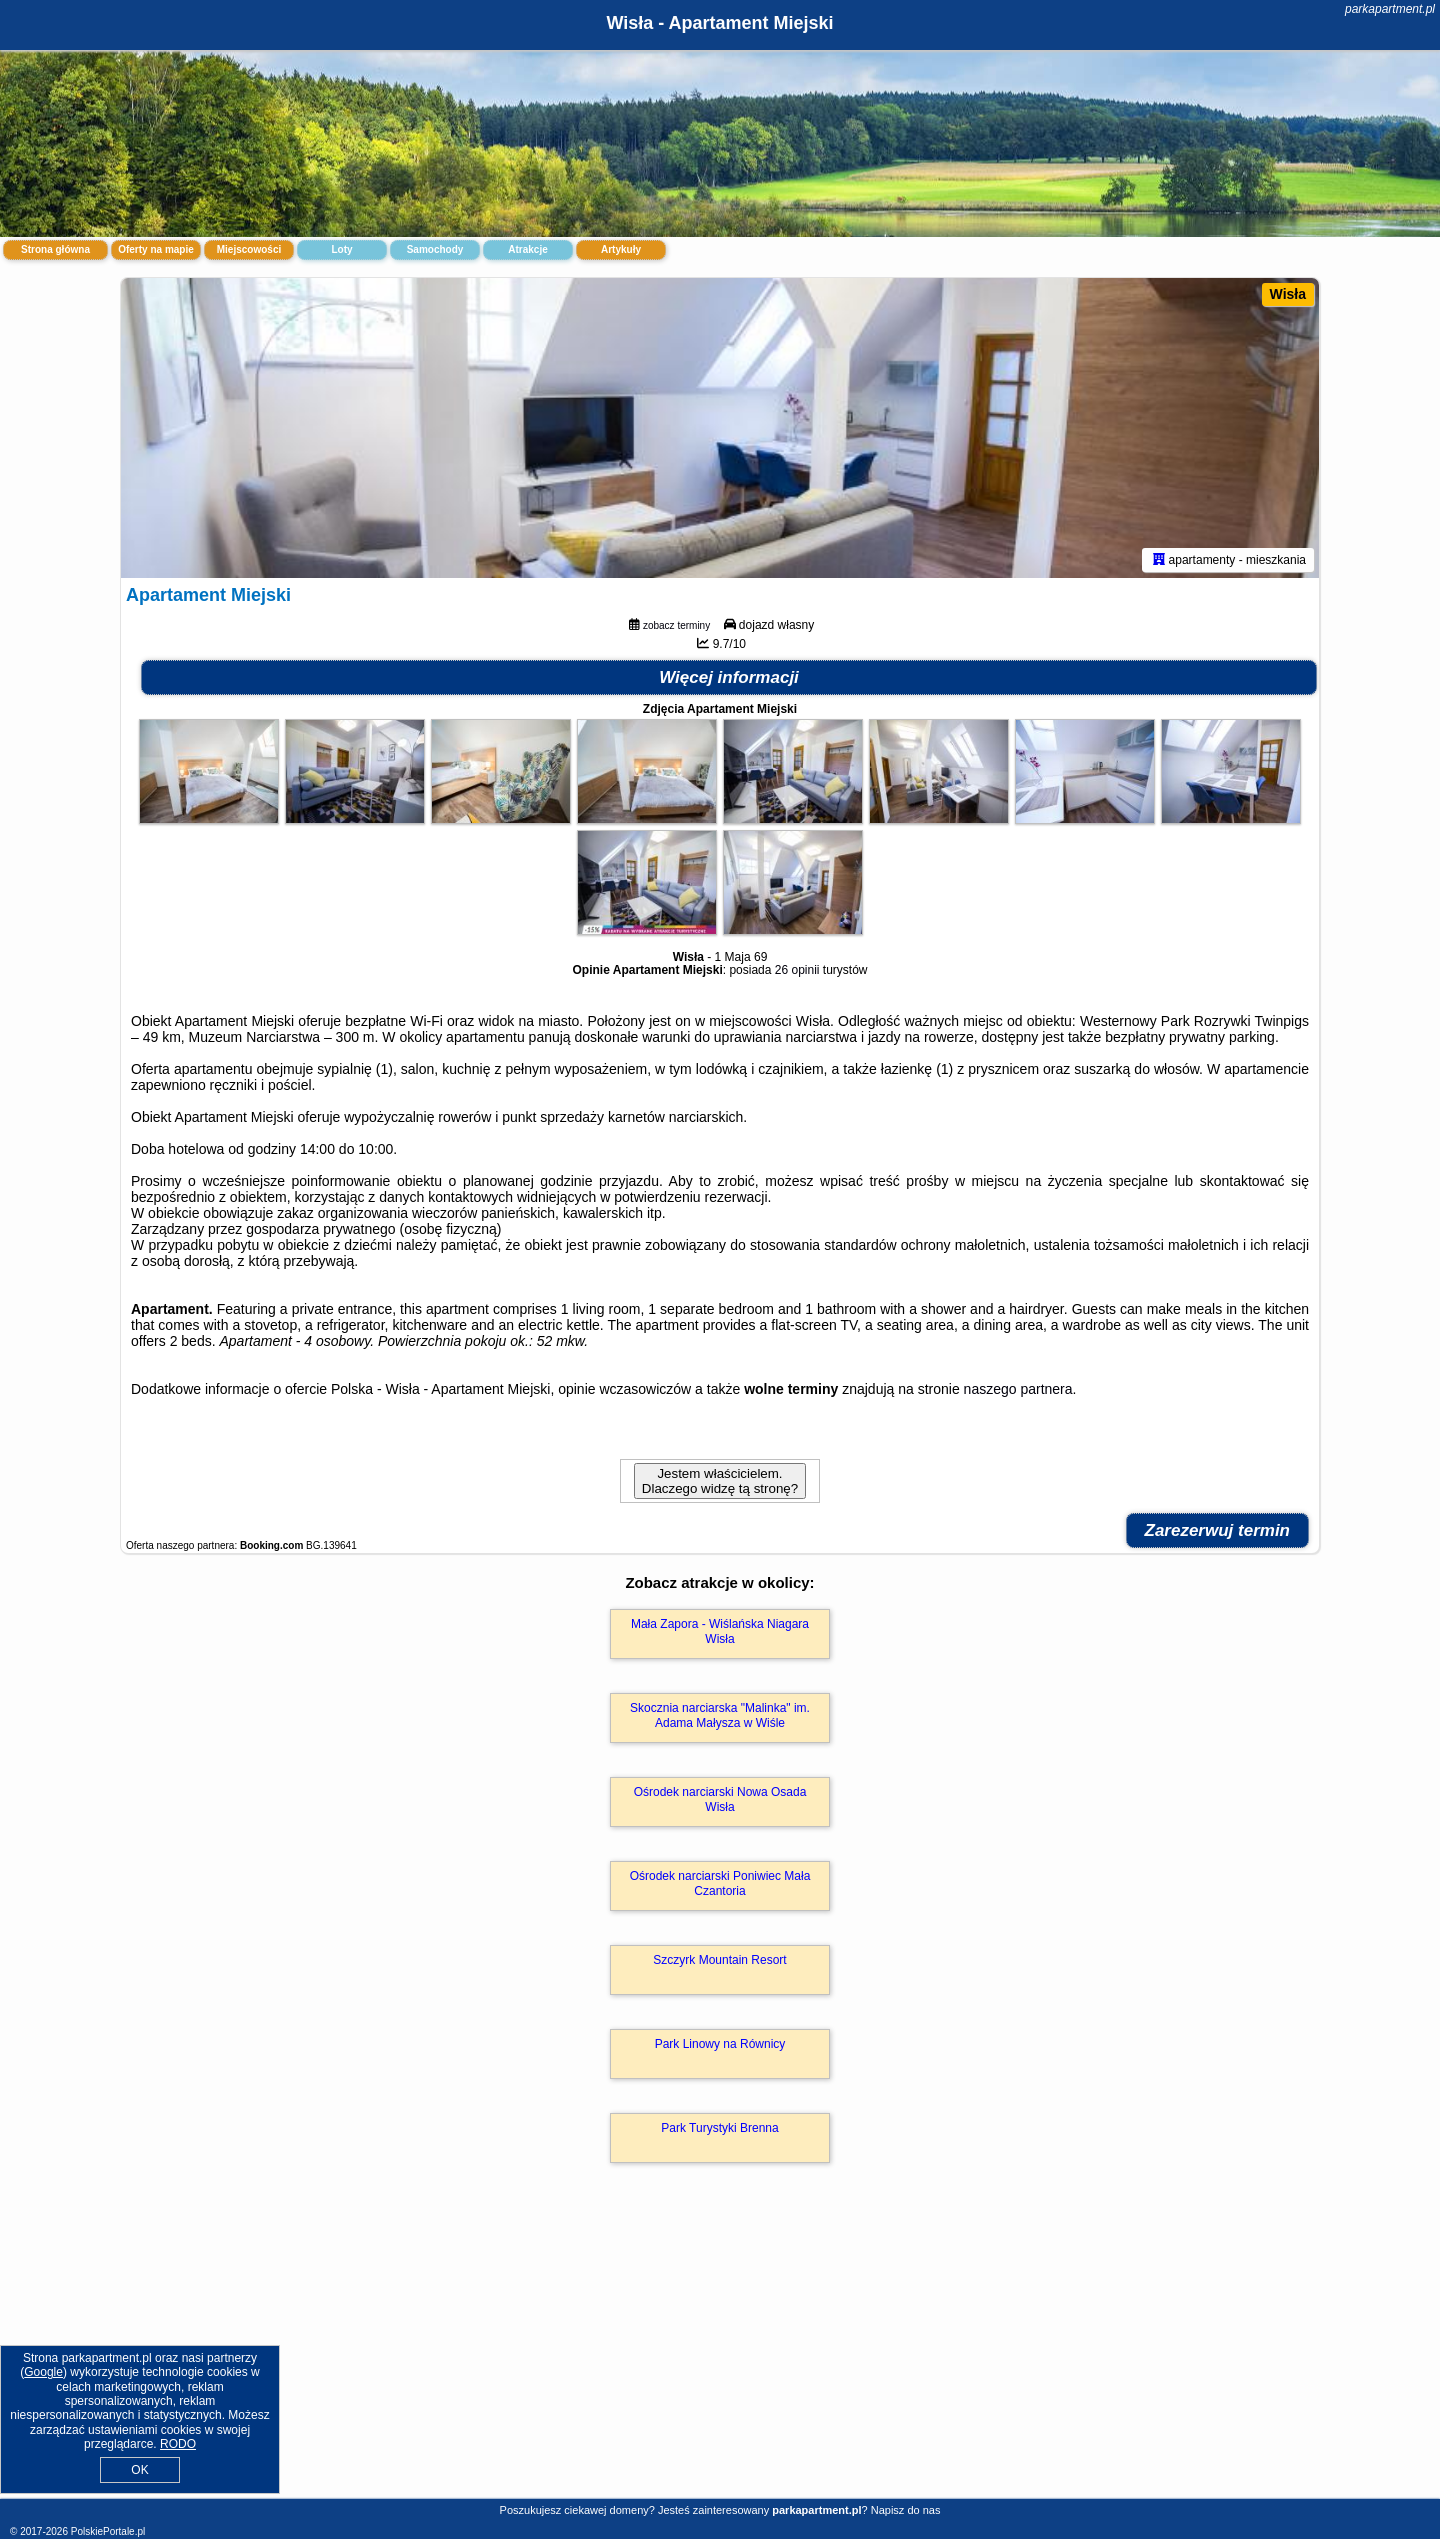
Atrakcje (527, 249)
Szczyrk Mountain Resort (719, 1960)
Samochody (435, 249)
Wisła (1288, 294)
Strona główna (55, 249)
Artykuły (621, 249)
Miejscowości (249, 249)
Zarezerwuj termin (1218, 1530)
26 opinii (797, 970)
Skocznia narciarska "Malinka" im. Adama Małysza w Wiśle (720, 1715)
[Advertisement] (720, 2352)
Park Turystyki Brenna (719, 2128)
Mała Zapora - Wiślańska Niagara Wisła (720, 1631)
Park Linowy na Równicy (720, 2044)
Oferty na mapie (156, 249)
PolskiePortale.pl (108, 2531)
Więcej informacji (729, 677)
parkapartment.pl (1390, 9)
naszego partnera (1018, 1389)
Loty (341, 249)
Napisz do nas (906, 2510)
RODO (178, 2444)
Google (43, 2372)
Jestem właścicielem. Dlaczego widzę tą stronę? (720, 1481)
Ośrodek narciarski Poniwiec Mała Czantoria (720, 1883)
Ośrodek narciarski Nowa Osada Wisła (720, 1799)
